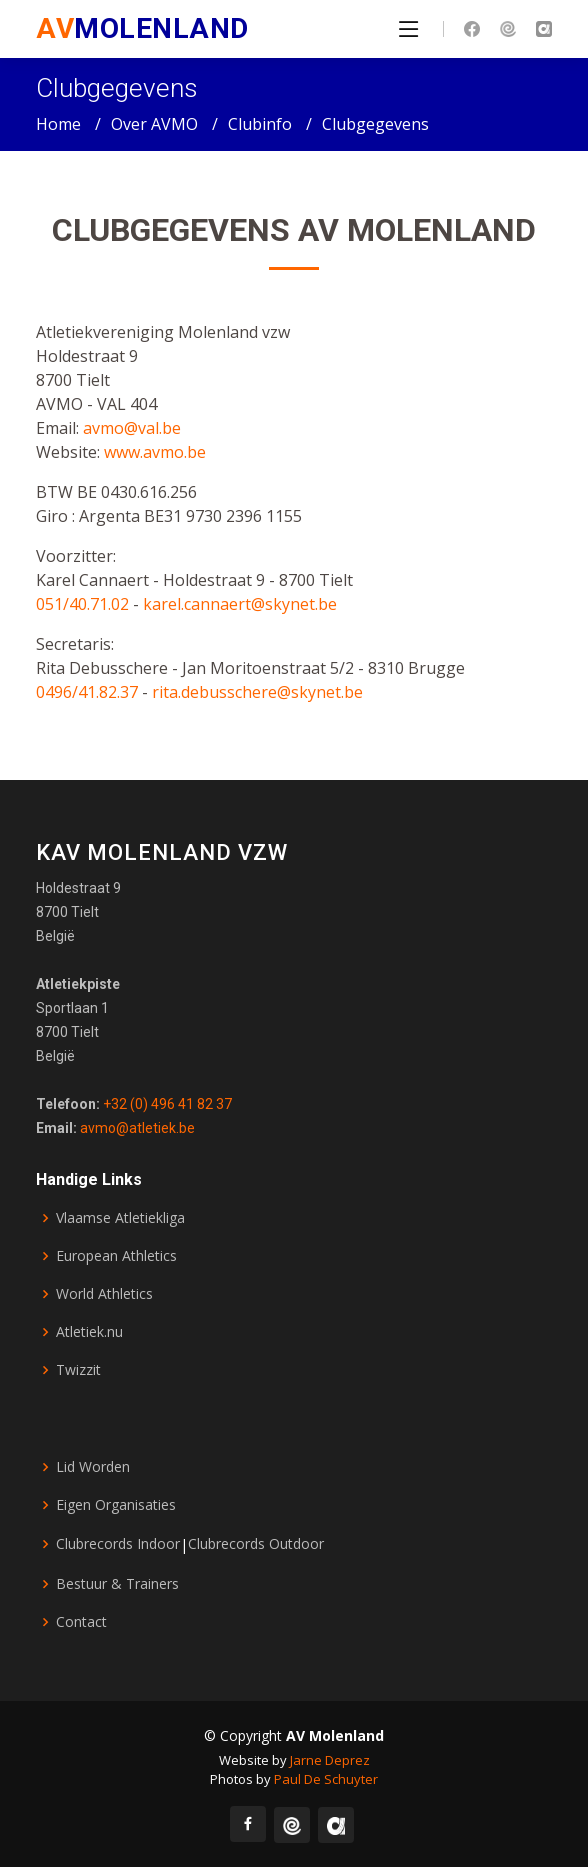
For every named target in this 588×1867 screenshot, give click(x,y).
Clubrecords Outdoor (256, 1544)
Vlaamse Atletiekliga (120, 1218)
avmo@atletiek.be (136, 1128)
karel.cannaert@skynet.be (240, 609)
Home (58, 124)
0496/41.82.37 (87, 697)
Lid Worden (93, 1467)
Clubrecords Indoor (118, 1544)
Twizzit (78, 1370)
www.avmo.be (155, 457)
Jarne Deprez (330, 1760)
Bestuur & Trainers (117, 1584)
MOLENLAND (142, 28)
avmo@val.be (132, 433)
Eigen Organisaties (116, 1505)
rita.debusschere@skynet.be (257, 697)
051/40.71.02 (84, 609)
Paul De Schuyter (326, 1779)
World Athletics (104, 1294)
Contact (81, 1622)
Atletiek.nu (89, 1332)
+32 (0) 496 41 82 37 (166, 1104)
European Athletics (116, 1256)
